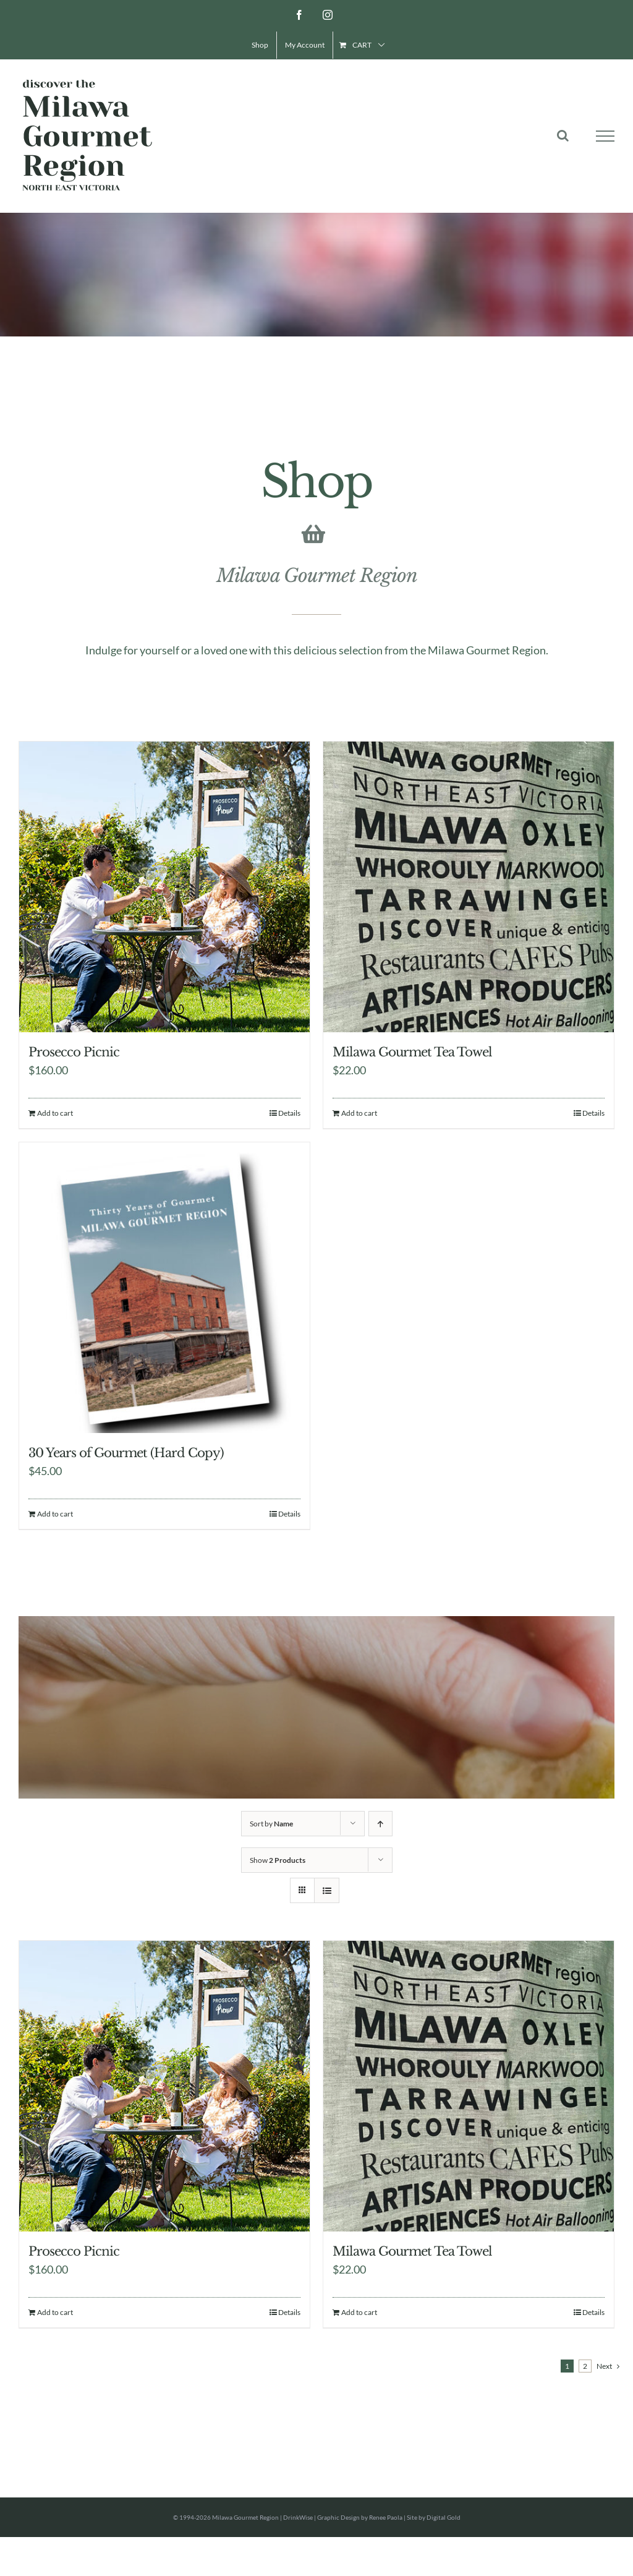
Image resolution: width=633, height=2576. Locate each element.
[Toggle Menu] (605, 136)
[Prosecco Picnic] (164, 887)
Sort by (271, 1823)
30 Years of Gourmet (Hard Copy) (126, 1452)
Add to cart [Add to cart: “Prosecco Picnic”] (55, 1113)
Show (277, 1860)
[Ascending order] (380, 1823)
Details (289, 1113)
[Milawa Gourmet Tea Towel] (468, 887)
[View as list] (327, 1890)
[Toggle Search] (563, 135)
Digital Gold (444, 2517)
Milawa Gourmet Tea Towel (412, 1052)
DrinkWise (298, 2517)
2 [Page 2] (585, 2366)
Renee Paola (385, 2517)
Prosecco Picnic (73, 1052)
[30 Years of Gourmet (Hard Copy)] (164, 1287)
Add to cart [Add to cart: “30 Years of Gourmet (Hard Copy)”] (55, 1513)
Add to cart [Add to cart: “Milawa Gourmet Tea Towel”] (359, 1113)
